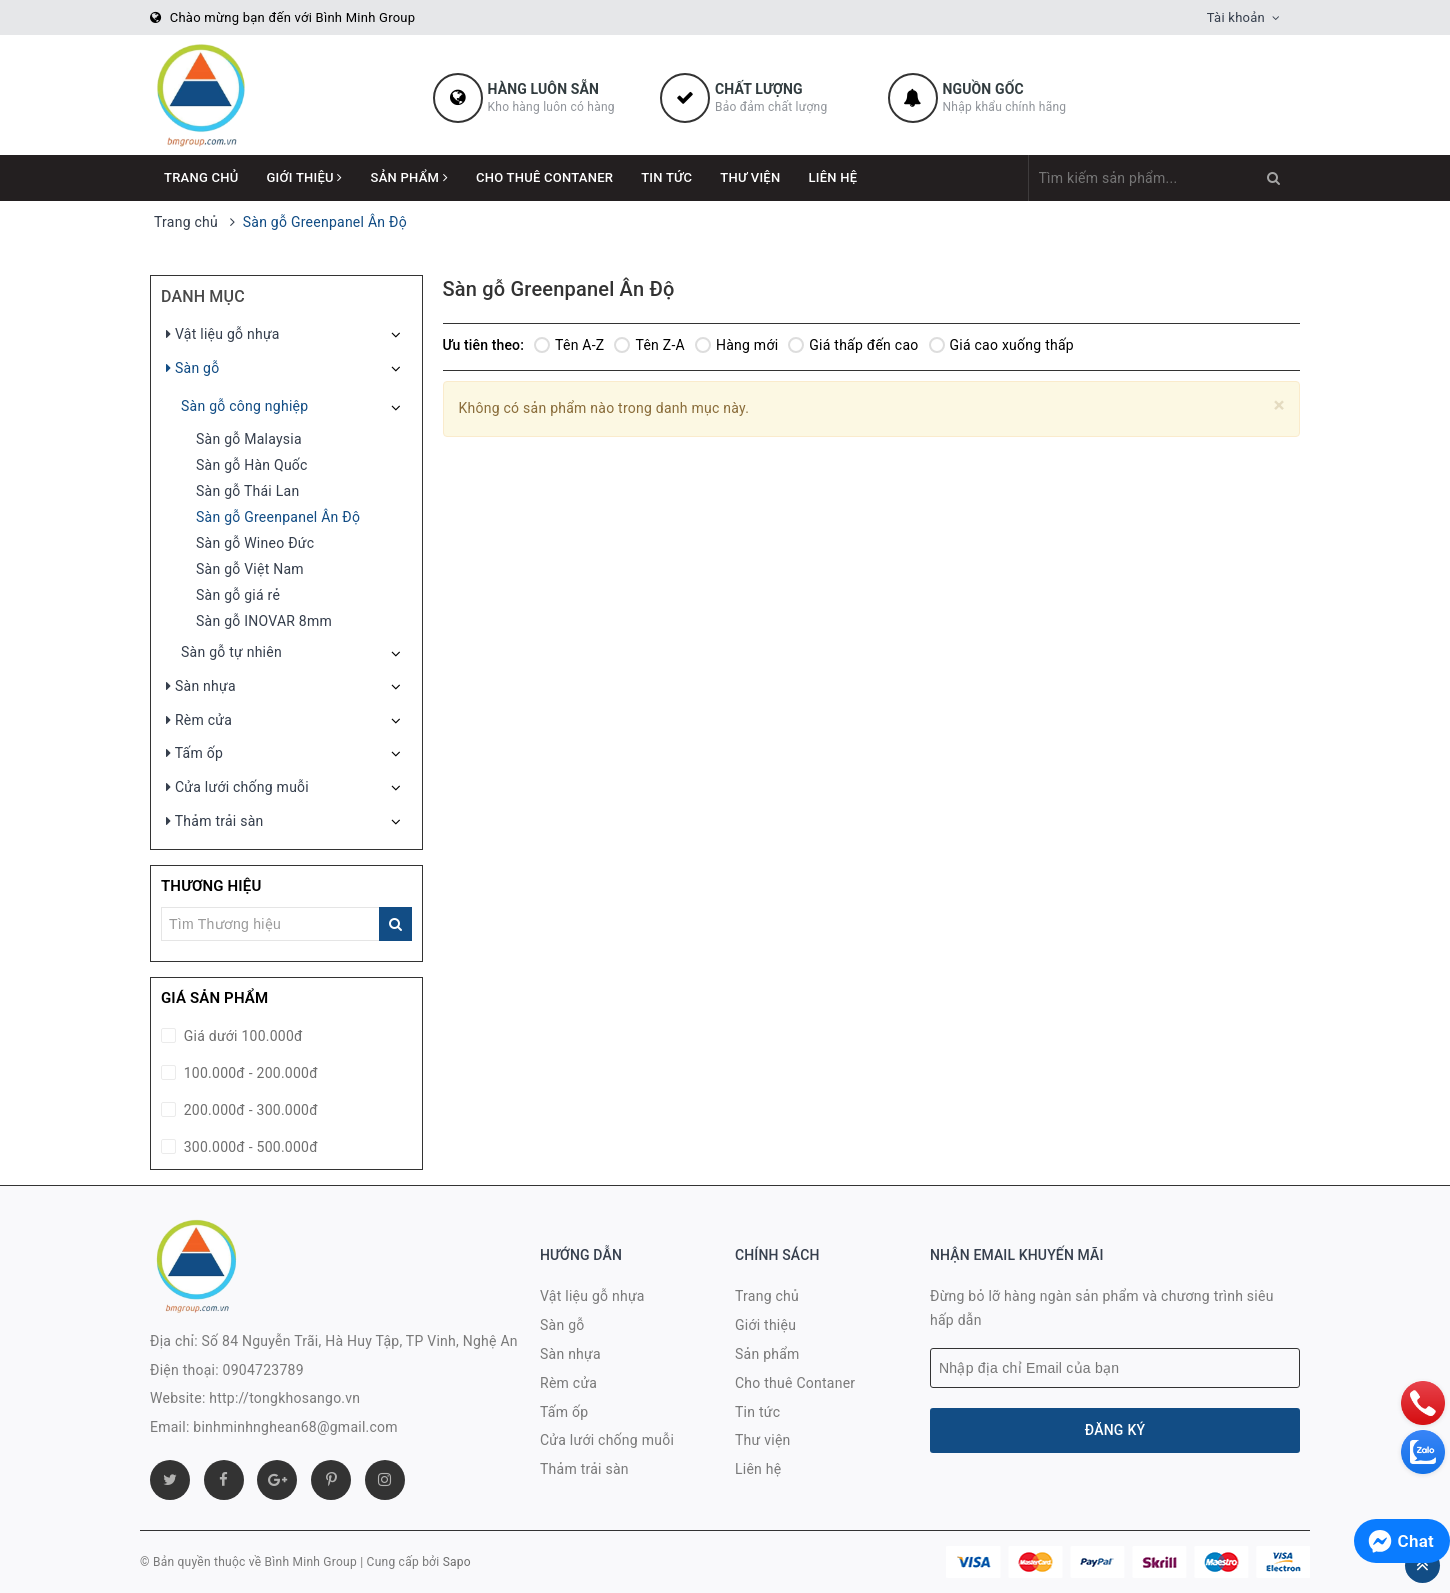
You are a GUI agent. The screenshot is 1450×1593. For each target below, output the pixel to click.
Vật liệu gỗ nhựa (223, 334)
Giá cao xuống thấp (1001, 345)
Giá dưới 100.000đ (241, 1036)
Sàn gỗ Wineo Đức (255, 543)
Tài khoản (1236, 17)
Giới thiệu (305, 177)
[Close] (1279, 405)
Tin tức (666, 177)
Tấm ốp (194, 753)
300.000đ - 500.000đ (249, 1147)
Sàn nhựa (201, 686)
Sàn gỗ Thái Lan (247, 491)
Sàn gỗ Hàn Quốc (252, 465)
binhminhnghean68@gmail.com (295, 1427)
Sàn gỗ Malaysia (249, 439)
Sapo (457, 1562)
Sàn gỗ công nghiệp (244, 406)
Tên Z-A (649, 345)
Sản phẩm (409, 177)
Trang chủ (201, 177)
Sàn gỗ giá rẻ (238, 595)
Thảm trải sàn (215, 821)
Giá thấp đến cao (853, 345)
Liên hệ (832, 177)
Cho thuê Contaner (544, 177)
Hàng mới (736, 345)
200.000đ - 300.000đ (249, 1110)
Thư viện (750, 177)
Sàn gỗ (192, 368)
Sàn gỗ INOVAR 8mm (264, 621)
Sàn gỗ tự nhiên (231, 652)
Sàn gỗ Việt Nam (250, 569)
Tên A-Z (569, 345)
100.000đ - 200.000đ (249, 1073)
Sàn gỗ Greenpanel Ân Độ (278, 517)
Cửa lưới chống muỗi (237, 787)
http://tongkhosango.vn (284, 1398)
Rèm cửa (199, 720)
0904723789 (263, 1370)
